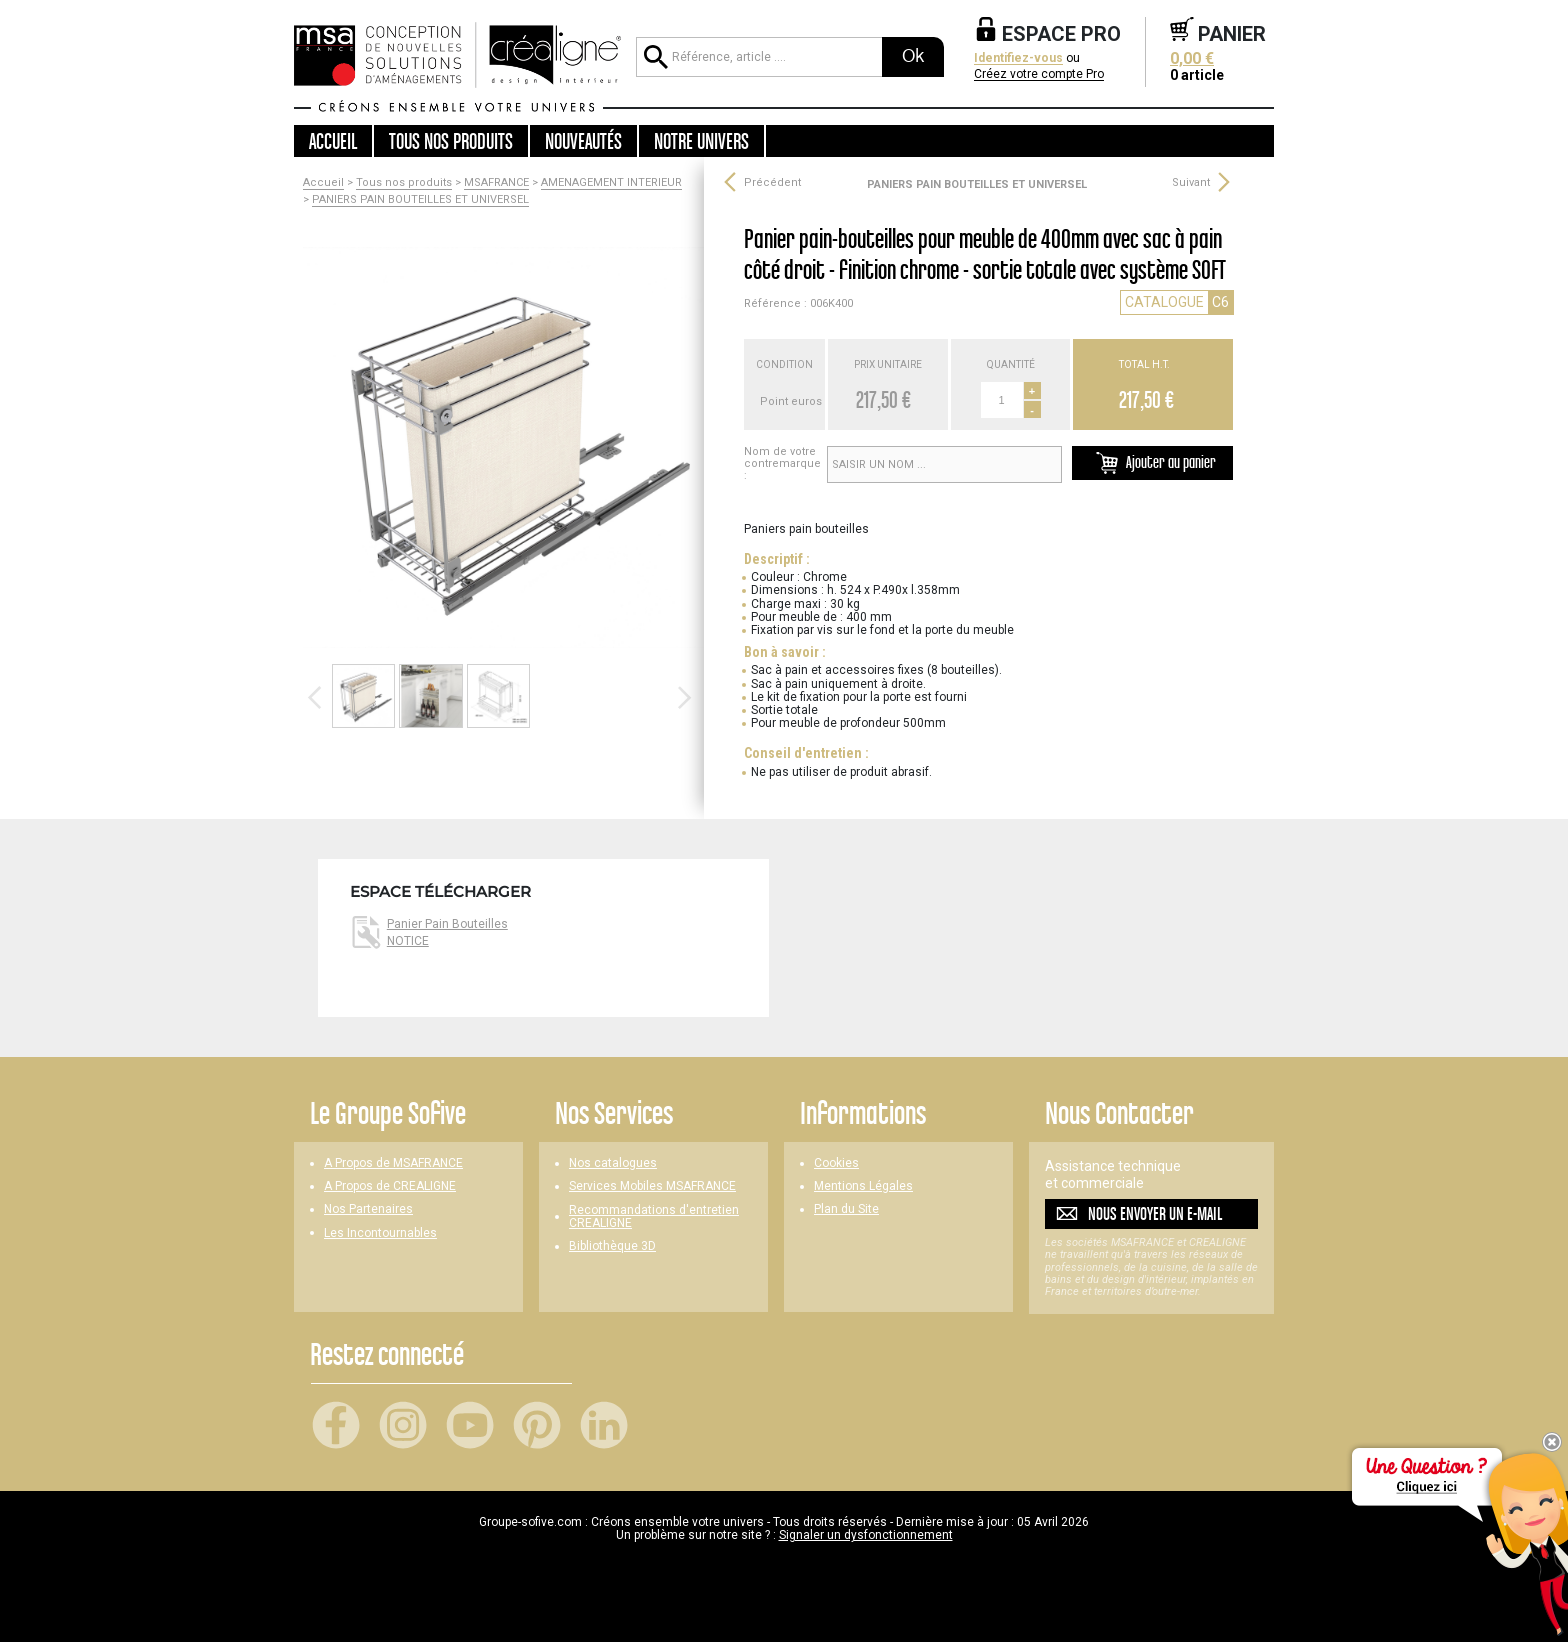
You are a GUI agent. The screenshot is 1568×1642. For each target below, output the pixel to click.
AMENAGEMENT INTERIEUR (611, 183)
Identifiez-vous (1018, 58)
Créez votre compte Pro (1039, 74)
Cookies (836, 1163)
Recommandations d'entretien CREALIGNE (654, 1217)
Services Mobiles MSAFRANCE (652, 1186)
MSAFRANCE (496, 183)
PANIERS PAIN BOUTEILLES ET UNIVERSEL (420, 200)
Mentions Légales (863, 1186)
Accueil (333, 141)
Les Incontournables (380, 1233)
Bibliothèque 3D (612, 1246)
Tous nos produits (404, 183)
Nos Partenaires (368, 1209)
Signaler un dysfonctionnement (866, 1535)
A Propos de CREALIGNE (390, 1186)
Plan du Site (846, 1209)
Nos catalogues (613, 1163)
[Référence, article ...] (759, 57)
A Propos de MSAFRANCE (393, 1163)
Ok (913, 56)
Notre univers (701, 141)
